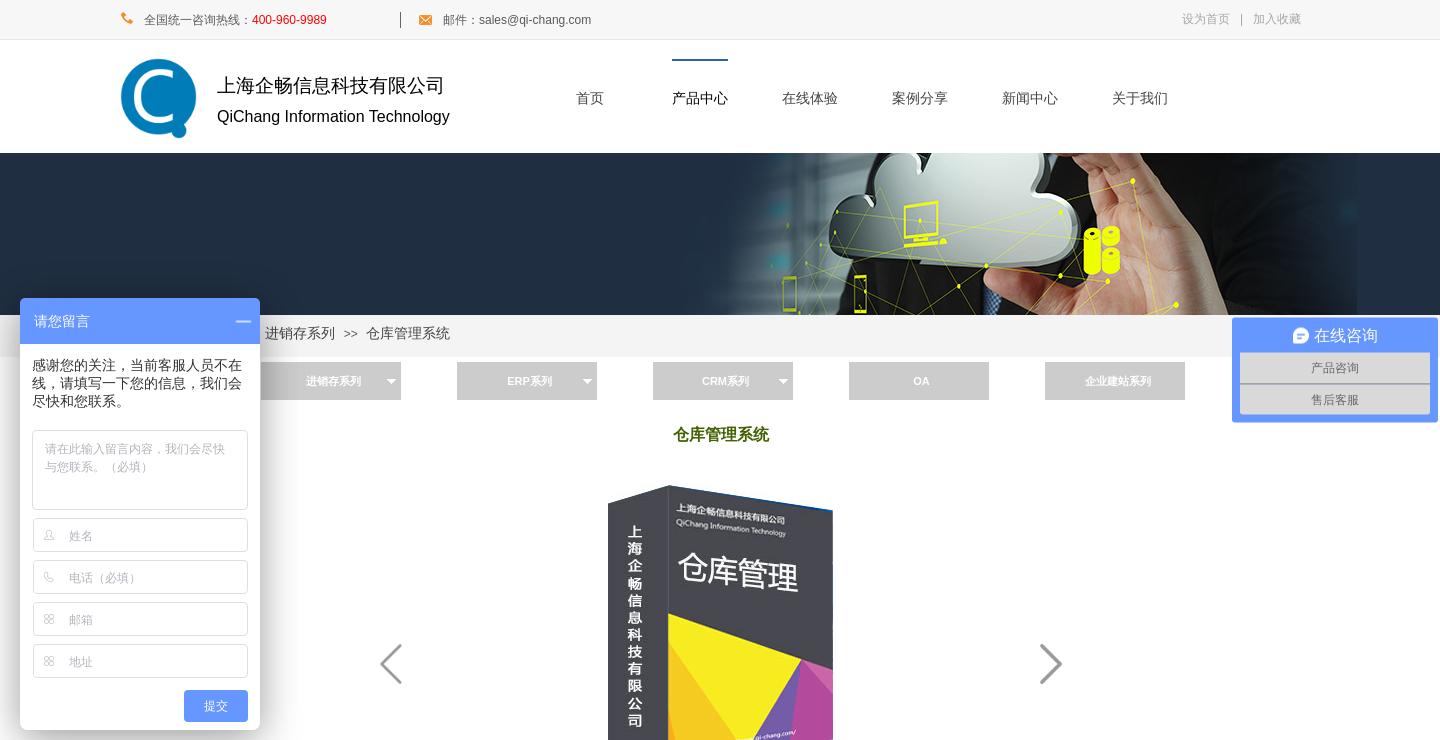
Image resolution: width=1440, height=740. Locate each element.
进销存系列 (300, 333)
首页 (590, 98)
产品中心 (700, 98)
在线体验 (810, 98)
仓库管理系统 (408, 333)
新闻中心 (1030, 98)
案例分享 (920, 98)
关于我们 (1140, 98)
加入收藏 (1277, 19)
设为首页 (1206, 19)
